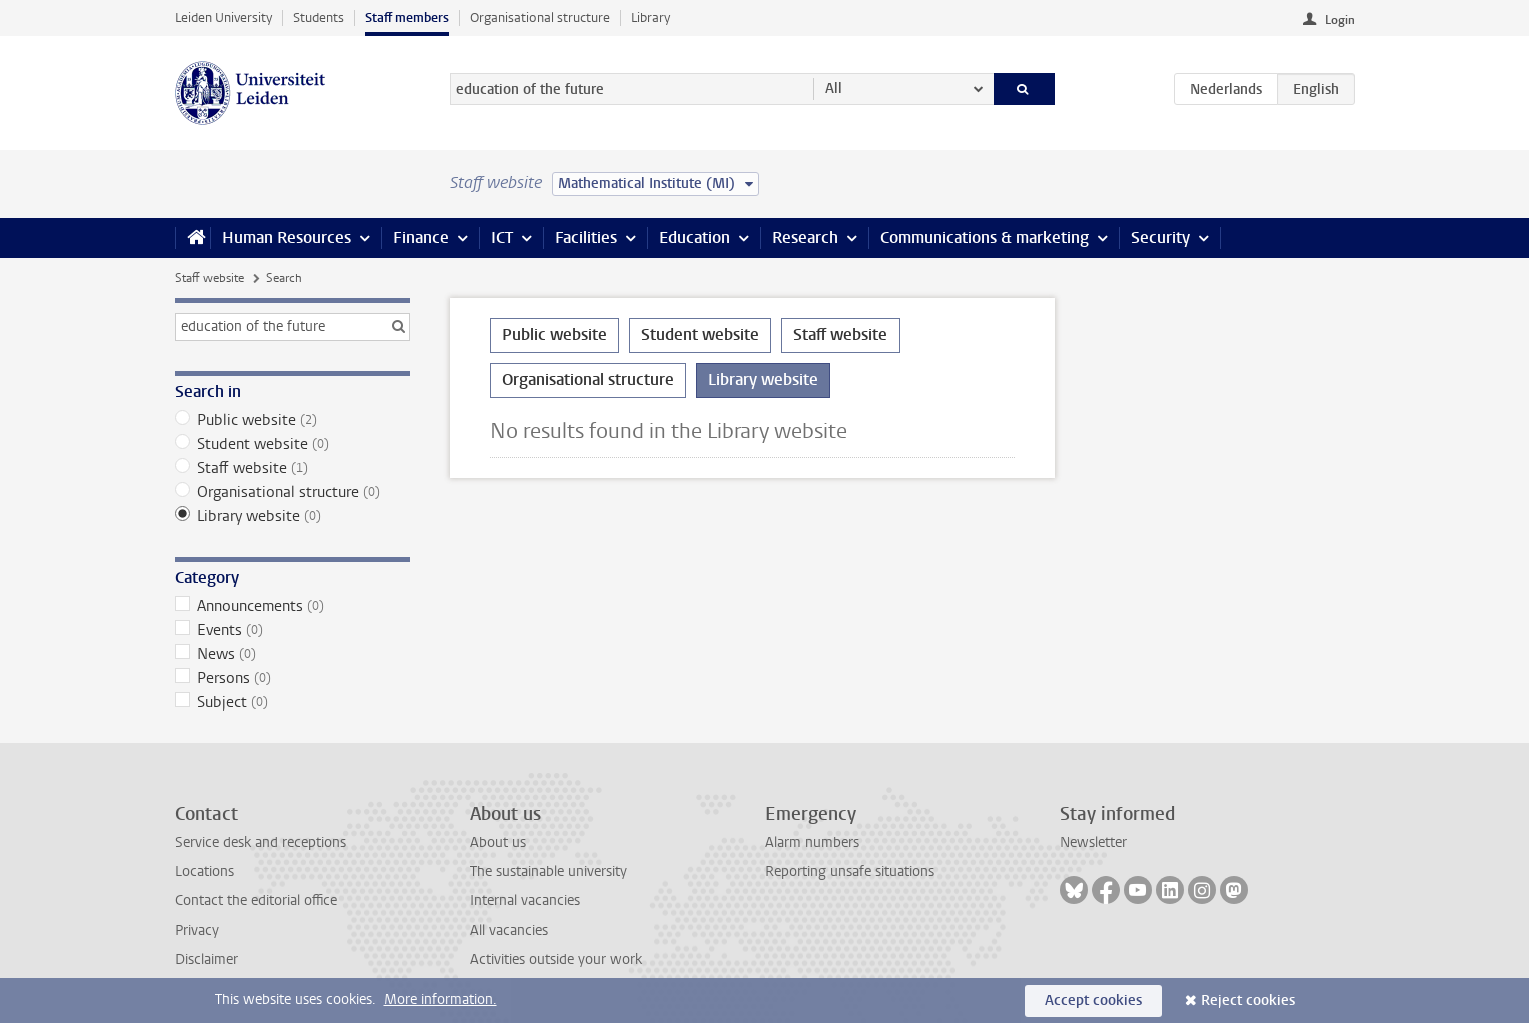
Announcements (292, 606)
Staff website (209, 278)
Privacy (197, 930)
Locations (204, 871)
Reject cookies (1248, 1000)
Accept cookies (1093, 1000)
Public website (292, 420)
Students (318, 17)
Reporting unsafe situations (849, 871)
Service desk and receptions (260, 842)
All (833, 88)
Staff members (407, 17)
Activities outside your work (556, 959)
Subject (292, 702)
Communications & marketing (984, 237)
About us (498, 842)
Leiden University (223, 17)
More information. (440, 999)
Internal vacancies (525, 900)
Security (1160, 237)
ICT (502, 237)
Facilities (586, 237)
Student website (292, 444)
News (292, 654)
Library (650, 17)
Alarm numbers (812, 842)
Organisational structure (540, 17)
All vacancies (509, 930)
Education (694, 237)
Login (1340, 20)
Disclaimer (206, 959)
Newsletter (1093, 842)
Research (805, 237)
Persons (292, 678)
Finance (421, 237)
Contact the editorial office (256, 900)
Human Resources (286, 237)
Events (292, 630)
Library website (292, 516)
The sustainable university (548, 871)
